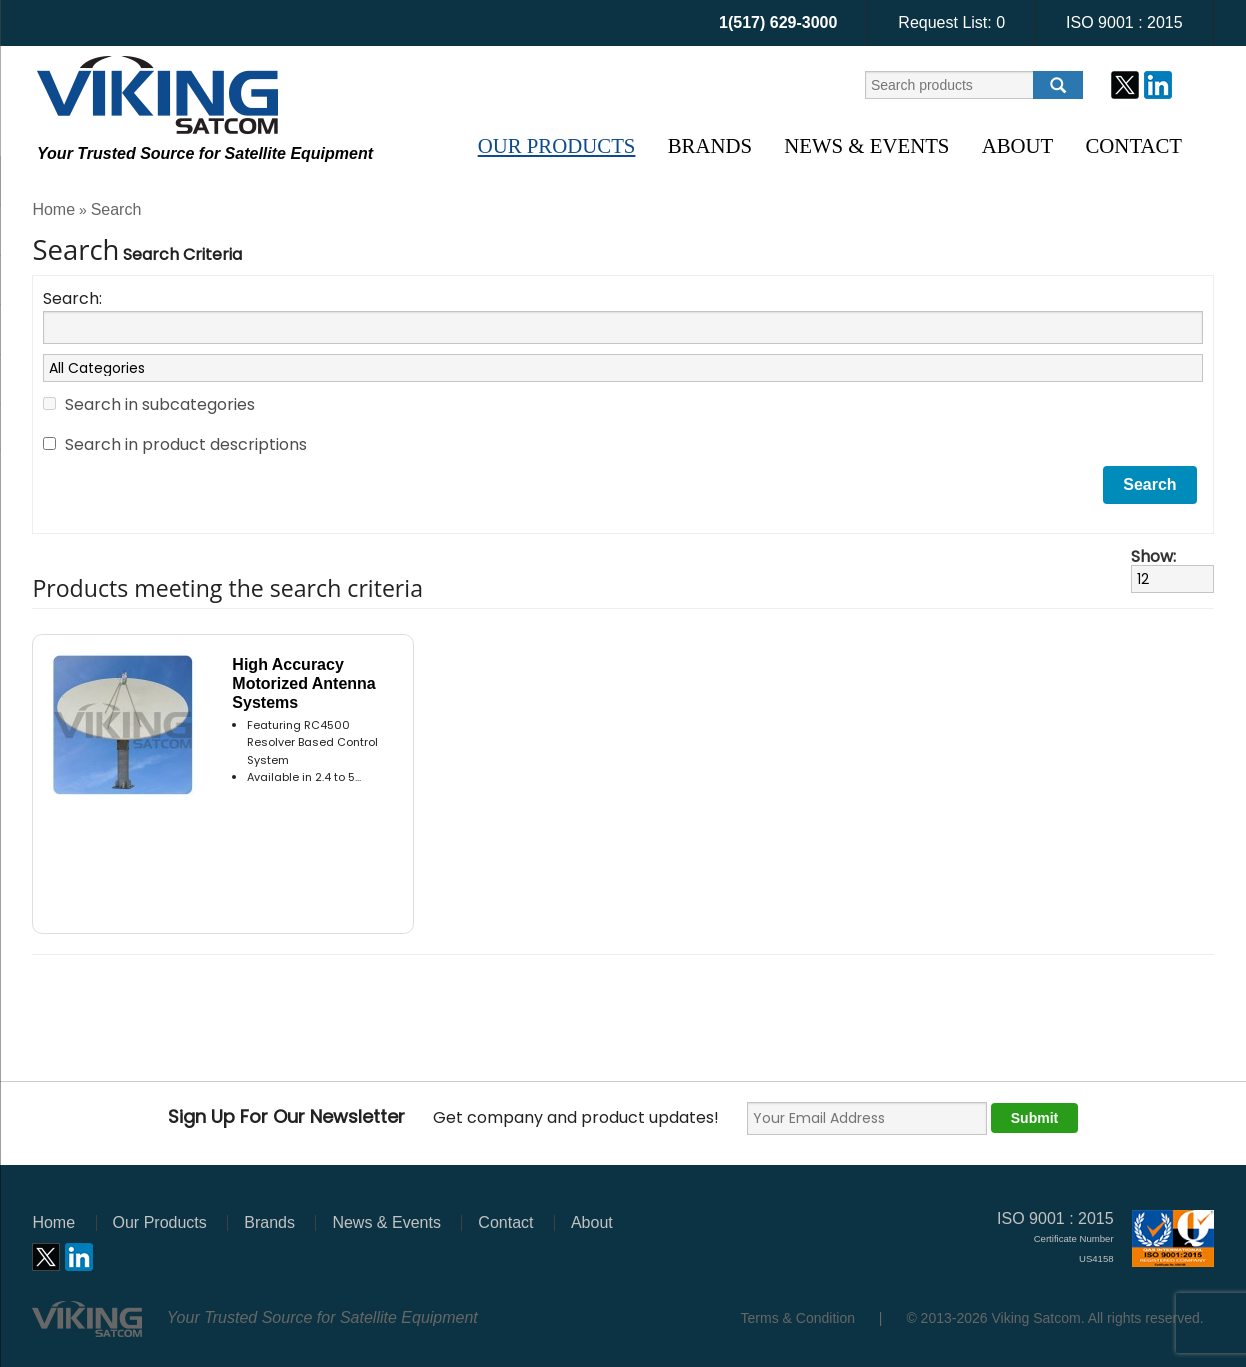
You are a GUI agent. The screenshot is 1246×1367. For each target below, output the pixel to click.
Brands (710, 145)
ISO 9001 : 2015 (1124, 22)
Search (116, 209)
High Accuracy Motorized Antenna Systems (303, 683)
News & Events (866, 145)
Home (53, 209)
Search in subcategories (160, 404)
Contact (1133, 145)
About (1018, 145)
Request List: (951, 22)
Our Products (557, 145)
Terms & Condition (798, 1318)
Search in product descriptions (186, 444)
